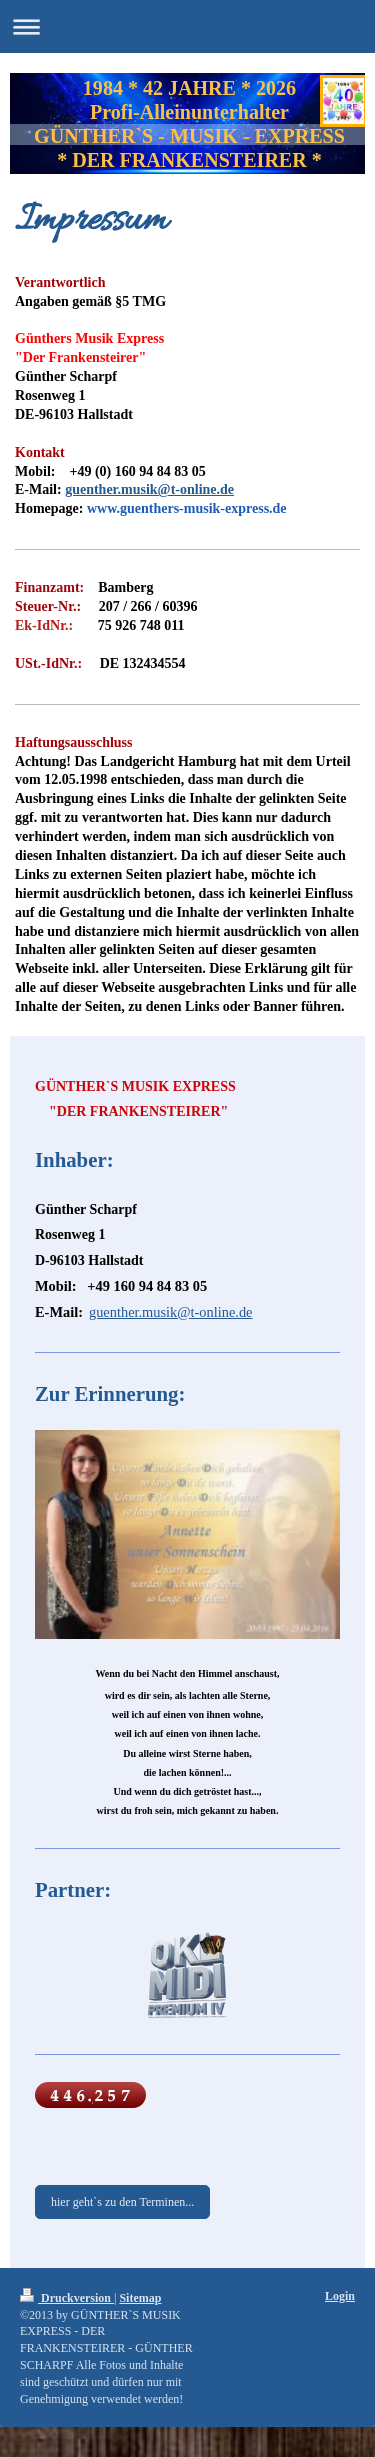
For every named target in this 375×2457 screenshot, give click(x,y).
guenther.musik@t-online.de (149, 489)
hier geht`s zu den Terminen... (122, 2202)
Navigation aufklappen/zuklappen (187, 26)
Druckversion (67, 2298)
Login (340, 2296)
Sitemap (140, 2298)
